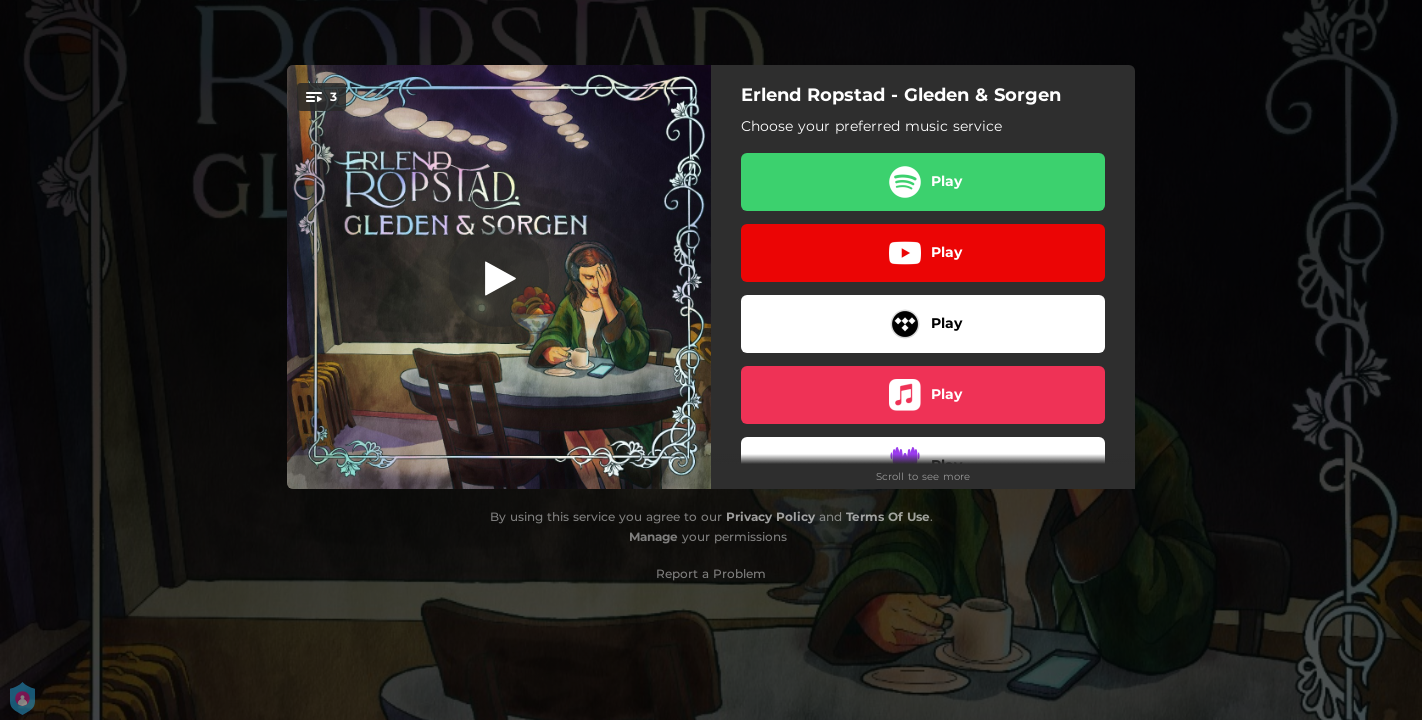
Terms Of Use (888, 516)
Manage (653, 536)
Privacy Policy (770, 516)
